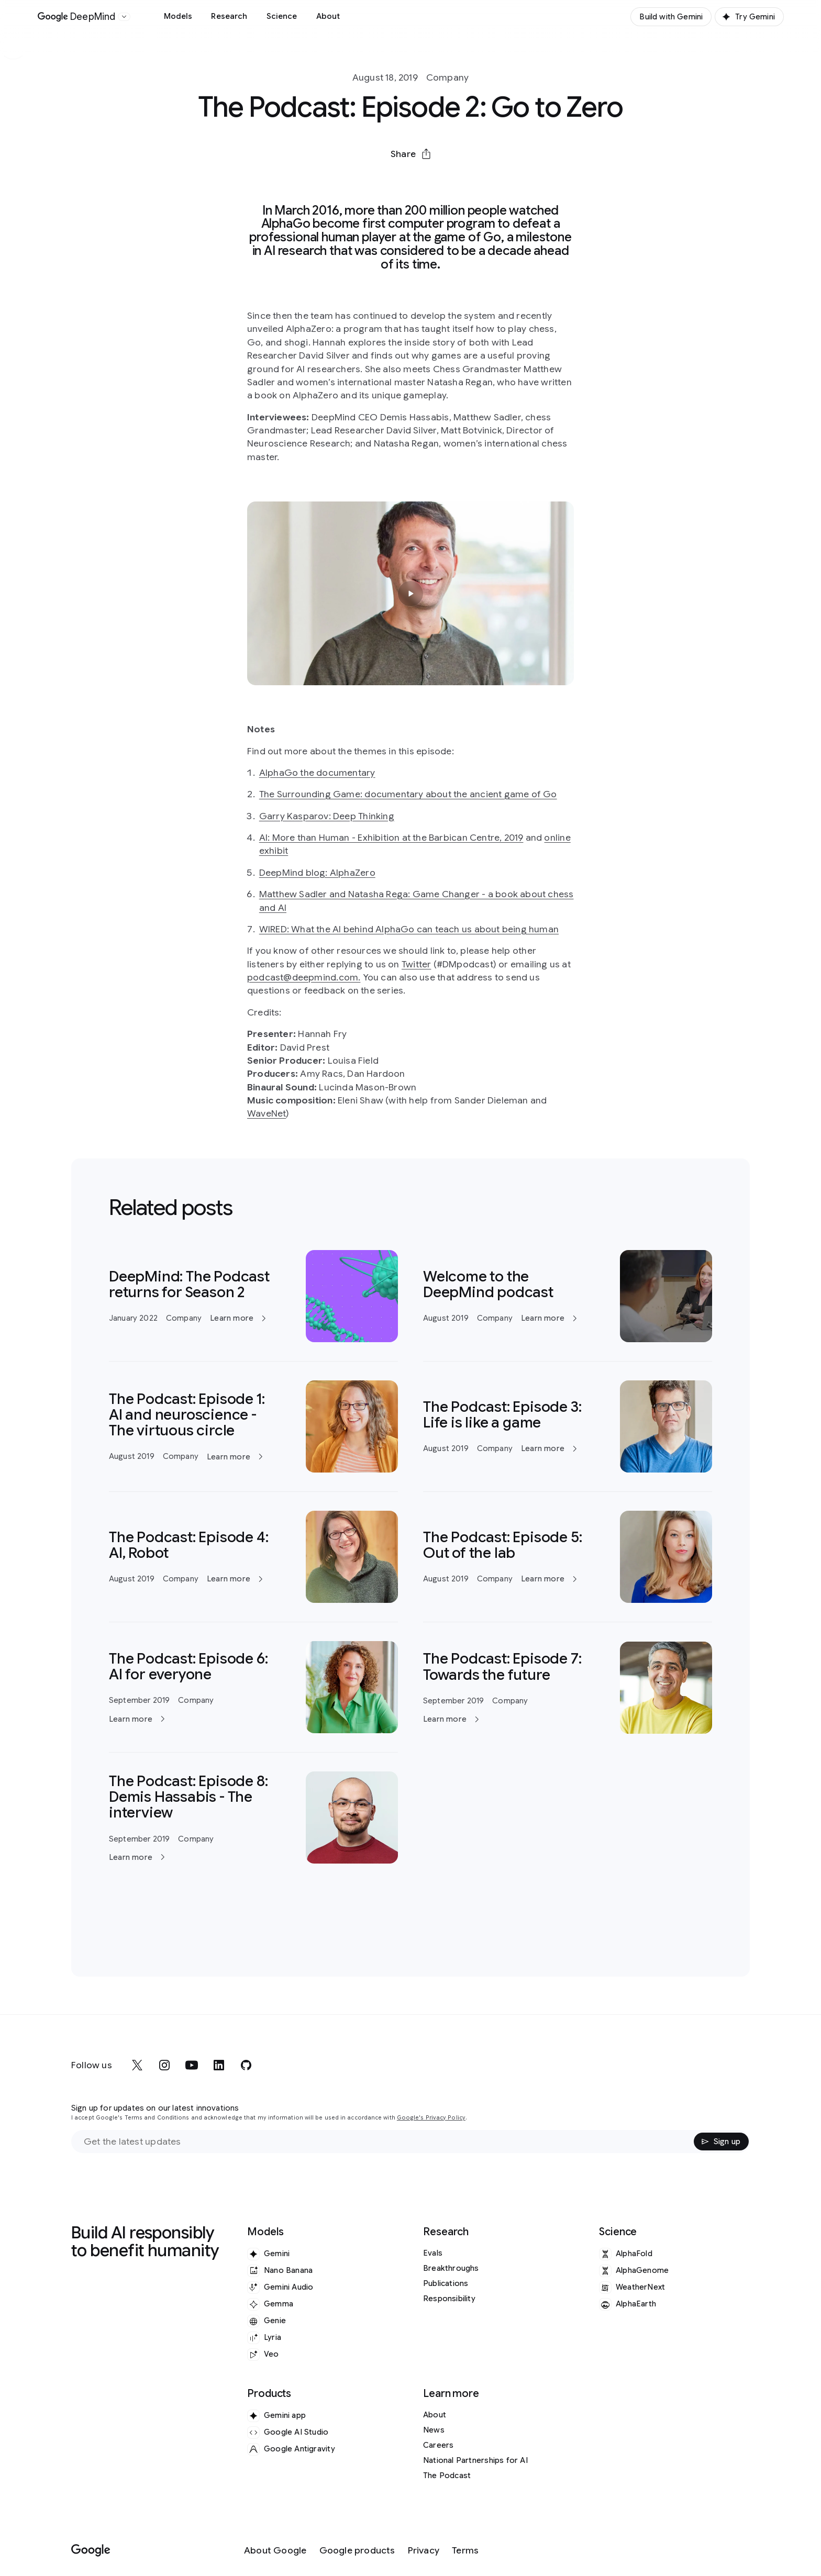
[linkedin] (218, 2065)
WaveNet (266, 1113)
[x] (137, 2065)
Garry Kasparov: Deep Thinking (326, 816)
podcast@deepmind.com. (303, 977)
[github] (246, 2065)
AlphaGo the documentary (317, 772)
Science (282, 16)
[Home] (77, 16)
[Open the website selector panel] (124, 17)
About (328, 16)
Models (178, 16)
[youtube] (191, 2065)
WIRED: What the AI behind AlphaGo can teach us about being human (409, 929)
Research (229, 16)
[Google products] (357, 2550)
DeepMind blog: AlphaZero (317, 872)
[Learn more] (253, 1296)
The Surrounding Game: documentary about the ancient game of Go (408, 794)
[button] (410, 153)
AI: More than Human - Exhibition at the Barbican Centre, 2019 (391, 837)
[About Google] (275, 2550)
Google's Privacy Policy (431, 2117)
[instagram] (164, 2065)
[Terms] (465, 2550)
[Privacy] (423, 2550)
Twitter (416, 964)
